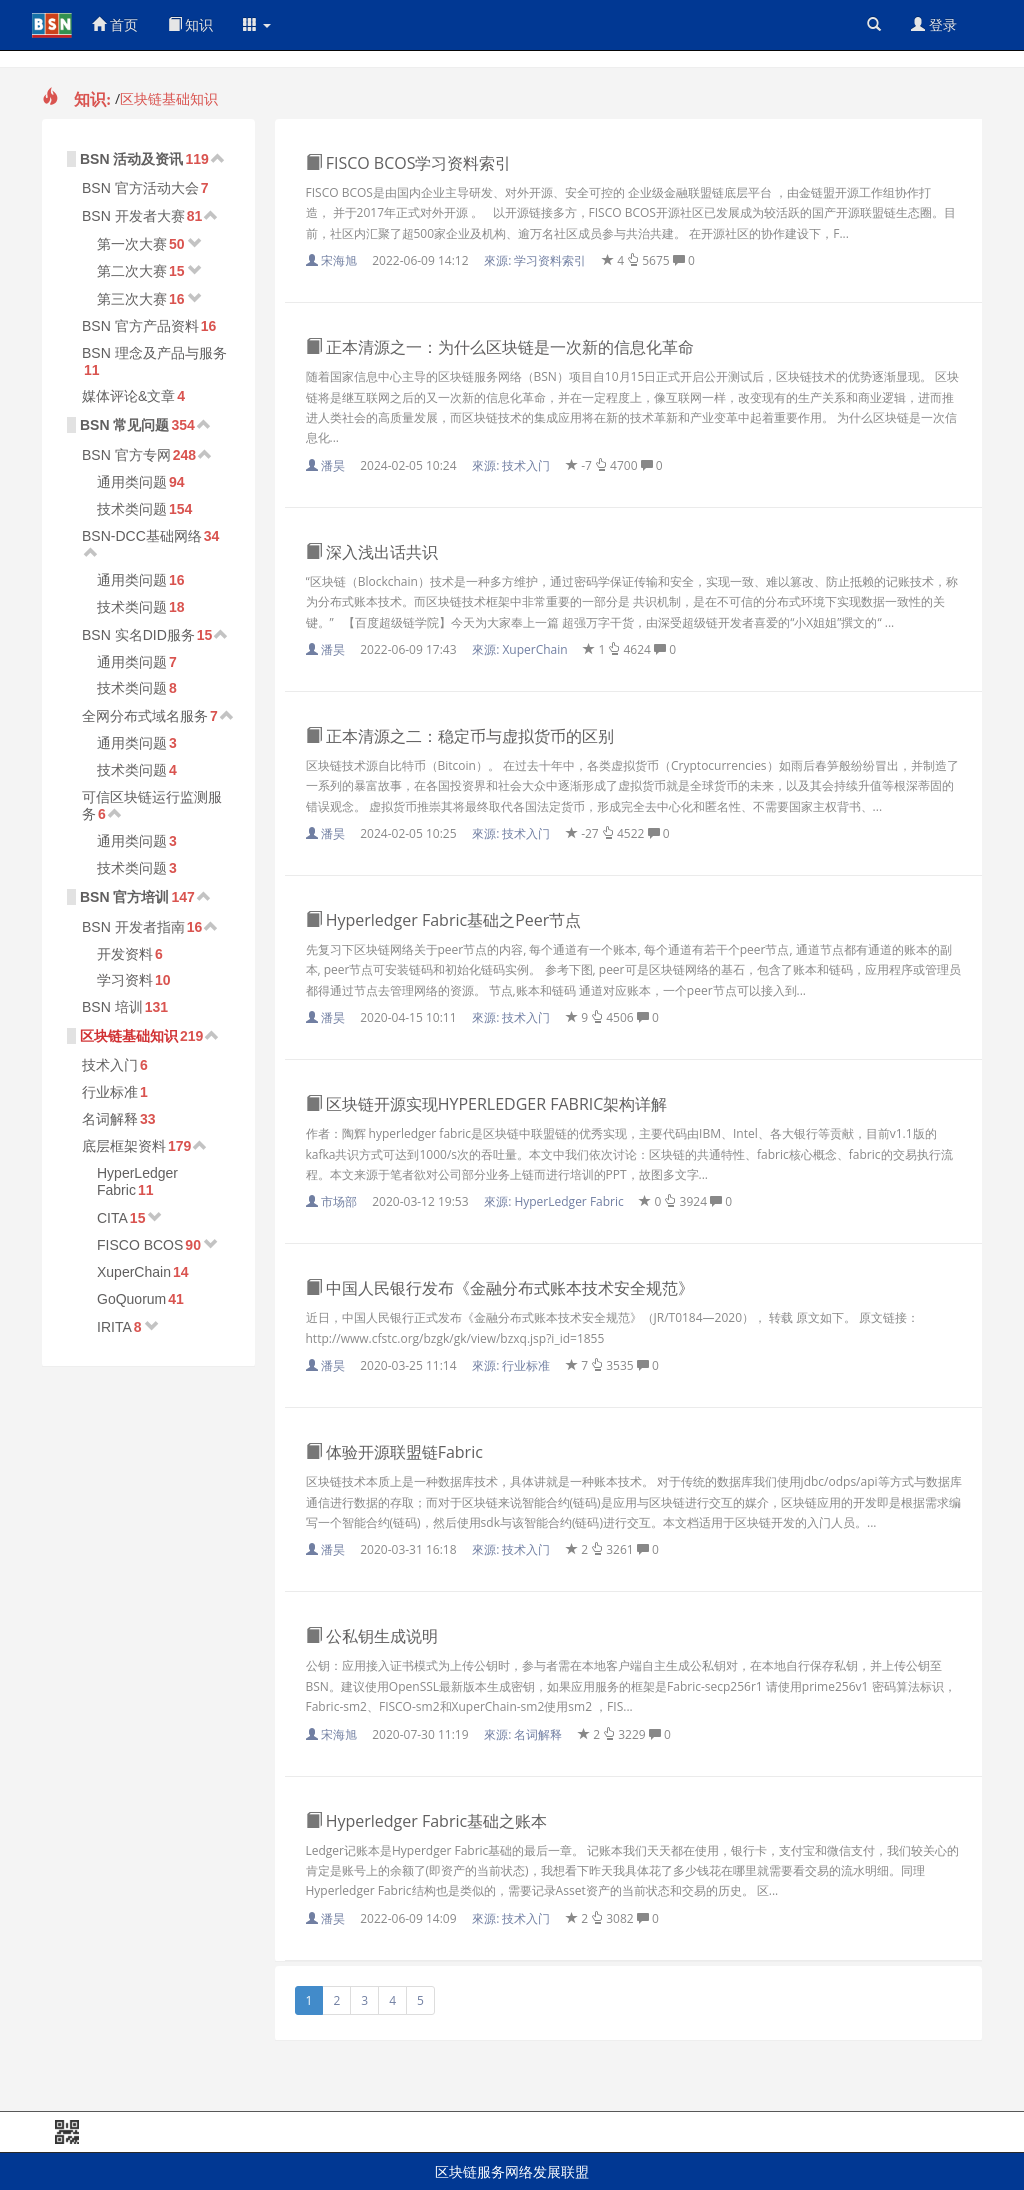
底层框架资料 (124, 1146)
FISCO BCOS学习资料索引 (409, 163)
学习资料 (125, 980)
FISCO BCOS (140, 1245)
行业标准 (110, 1092)
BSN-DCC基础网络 (142, 536)
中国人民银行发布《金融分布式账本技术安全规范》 (500, 1288)
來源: (536, 260)
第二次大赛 (132, 271)
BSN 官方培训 (124, 897)
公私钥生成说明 (372, 1636)
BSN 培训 (112, 1007)
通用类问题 (132, 482)
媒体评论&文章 (128, 396)
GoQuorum (131, 1299)
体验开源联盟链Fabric (394, 1452)
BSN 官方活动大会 (140, 188)
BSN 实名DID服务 (138, 635)
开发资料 (125, 954)
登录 (934, 24)
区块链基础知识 (169, 98)
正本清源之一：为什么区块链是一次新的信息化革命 (500, 347)
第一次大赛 (132, 244)
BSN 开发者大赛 (133, 216)
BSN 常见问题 (124, 425)
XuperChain (134, 1272)
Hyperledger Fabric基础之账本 (427, 1821)
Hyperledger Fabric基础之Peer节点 (444, 920)
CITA (112, 1218)
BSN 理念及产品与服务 (154, 353)
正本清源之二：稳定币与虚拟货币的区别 (460, 736)
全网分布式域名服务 (145, 716)
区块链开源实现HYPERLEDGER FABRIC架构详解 (487, 1104)
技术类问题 (132, 509)
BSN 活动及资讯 (131, 159)
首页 (115, 24)
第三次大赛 (132, 299)
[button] (257, 25)
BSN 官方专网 (126, 455)
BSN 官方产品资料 (140, 326)
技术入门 (110, 1065)
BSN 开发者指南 (133, 927)
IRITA (114, 1327)
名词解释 (110, 1119)
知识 (191, 24)
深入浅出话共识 (372, 552)
